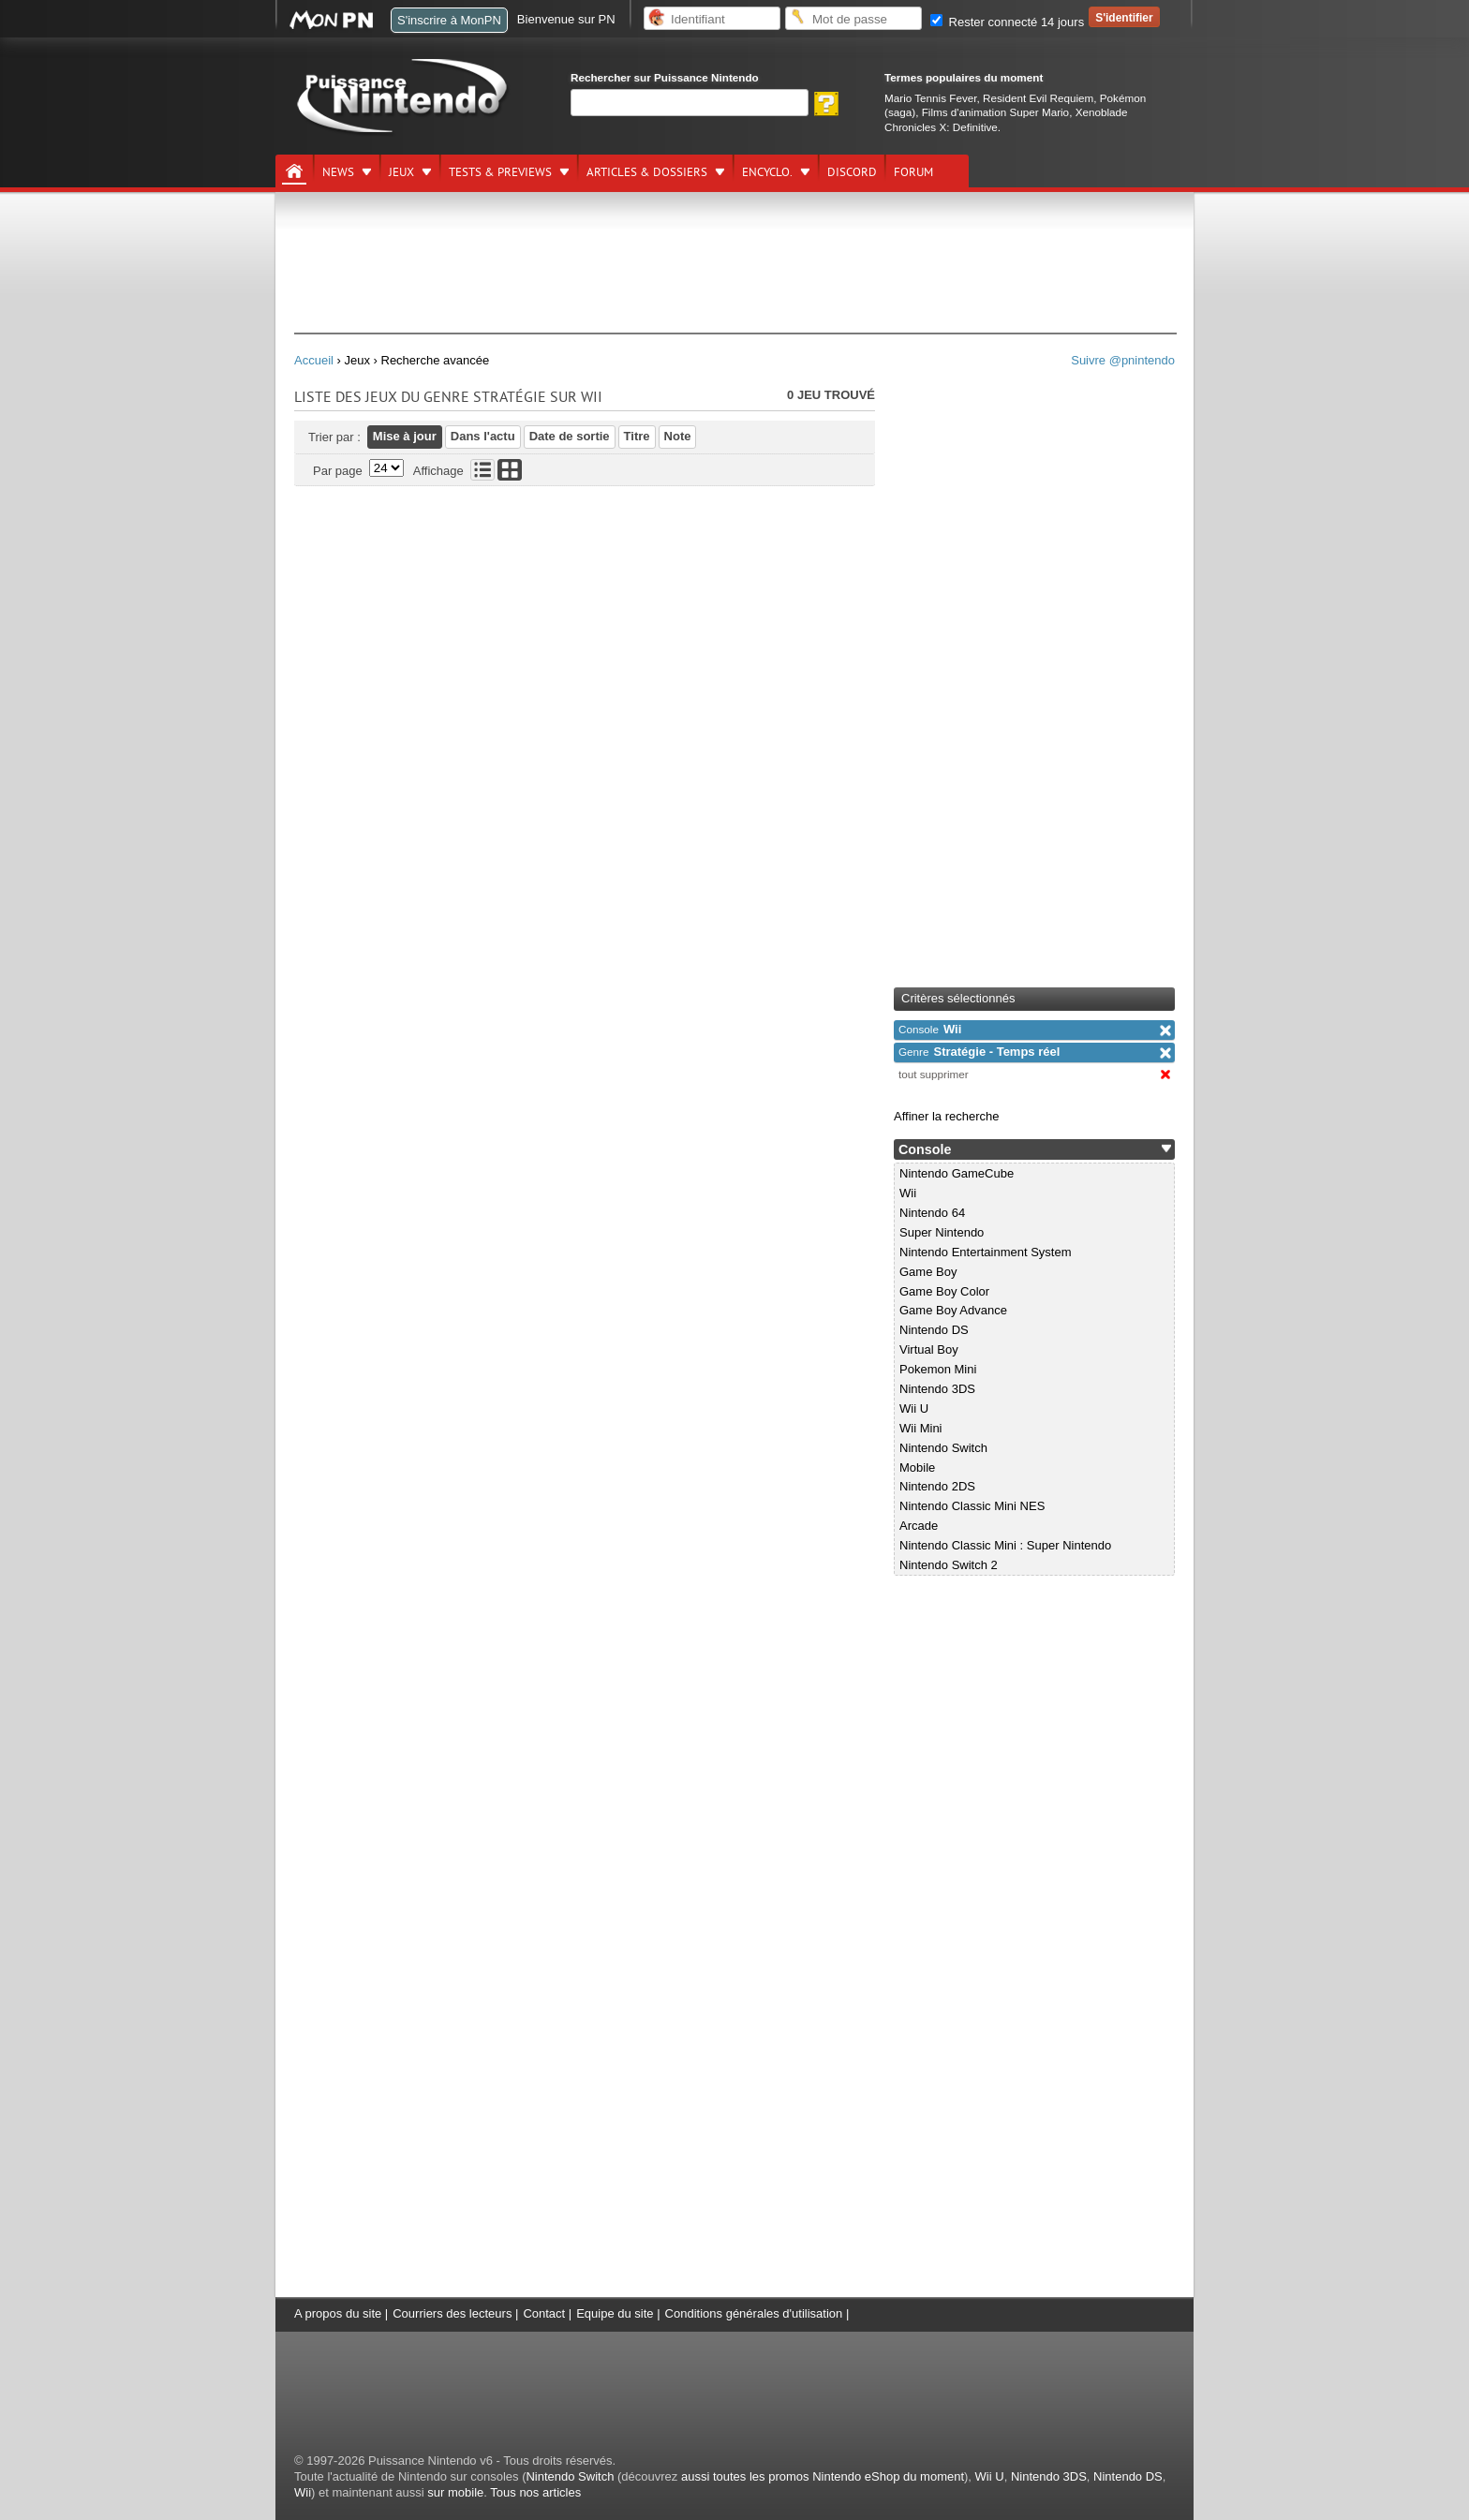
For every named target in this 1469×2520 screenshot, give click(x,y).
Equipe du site (614, 2313)
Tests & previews (500, 172)
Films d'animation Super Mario (995, 112)
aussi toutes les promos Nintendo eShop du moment (822, 2476)
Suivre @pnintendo (1123, 360)
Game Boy (928, 1272)
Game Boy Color (944, 1291)
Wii (929, 1029)
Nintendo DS (934, 1330)
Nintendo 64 (932, 1213)
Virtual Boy (928, 1349)
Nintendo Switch (943, 1448)
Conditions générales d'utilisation (754, 2313)
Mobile (917, 1467)
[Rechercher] (690, 102)
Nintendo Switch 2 (948, 1565)
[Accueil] (294, 171)
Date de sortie (569, 436)
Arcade (918, 1526)
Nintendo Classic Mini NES (972, 1506)
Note (677, 436)
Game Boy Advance (953, 1310)
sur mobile (455, 2492)
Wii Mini (920, 1428)
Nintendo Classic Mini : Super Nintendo (1005, 1545)
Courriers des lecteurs (452, 2313)
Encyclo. (767, 172)
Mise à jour (405, 436)
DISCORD (852, 172)
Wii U (913, 1408)
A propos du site (337, 2313)
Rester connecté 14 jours (1007, 22)
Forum (913, 172)
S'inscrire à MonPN (449, 20)
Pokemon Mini (937, 1369)
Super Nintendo (941, 1232)
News (338, 172)
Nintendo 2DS (937, 1486)
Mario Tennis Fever (930, 98)
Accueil (314, 360)
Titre (637, 436)
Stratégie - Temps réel (979, 1052)
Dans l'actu (483, 436)
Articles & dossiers (646, 172)
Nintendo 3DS (937, 1389)
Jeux (401, 172)
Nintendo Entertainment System (985, 1252)
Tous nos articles (535, 2492)
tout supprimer (933, 1074)
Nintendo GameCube (956, 1173)
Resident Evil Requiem (1038, 98)
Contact (544, 2313)
